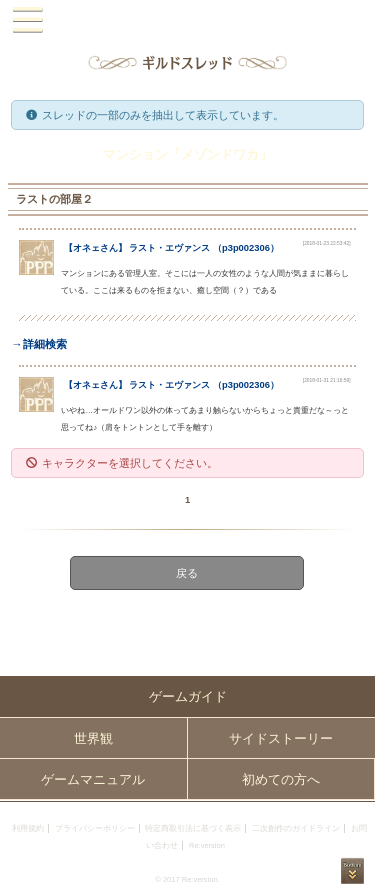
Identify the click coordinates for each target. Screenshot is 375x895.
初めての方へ (281, 779)
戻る (188, 573)
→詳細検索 (38, 344)
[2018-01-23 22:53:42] (327, 243)
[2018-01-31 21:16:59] (327, 380)
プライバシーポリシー (95, 828)
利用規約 (28, 828)
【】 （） (171, 248)
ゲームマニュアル (93, 779)
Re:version (207, 845)
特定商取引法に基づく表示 (193, 828)
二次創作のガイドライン (296, 828)
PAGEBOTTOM (352, 871)
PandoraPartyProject (187, 20)
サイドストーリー (281, 738)
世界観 (93, 738)
